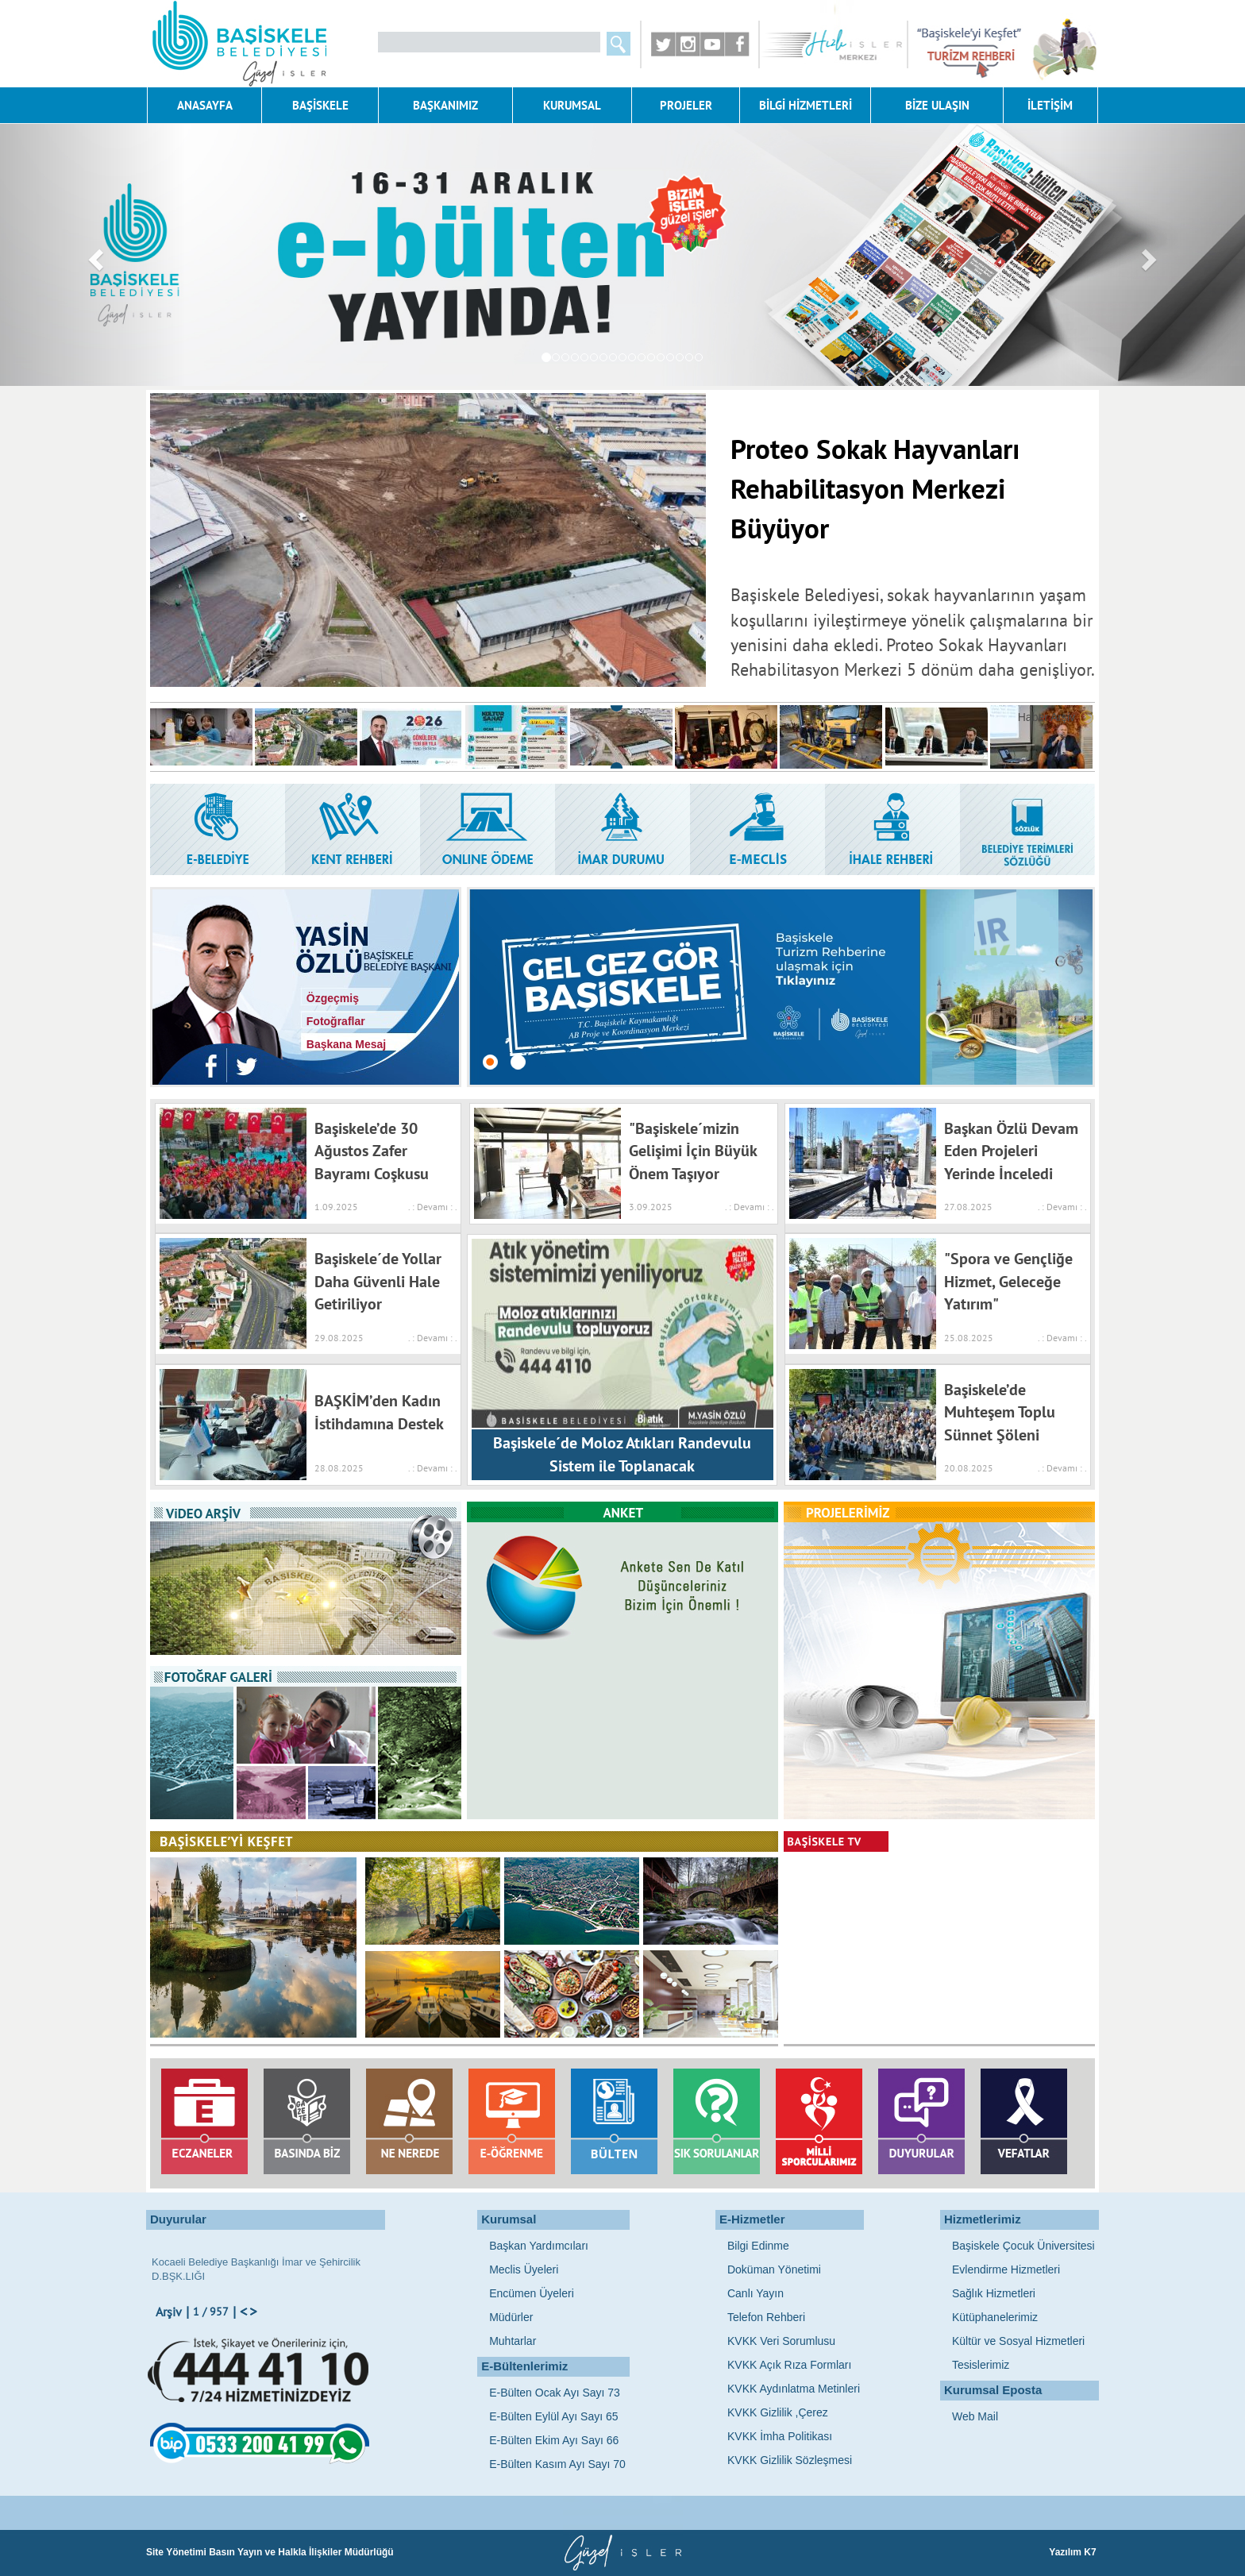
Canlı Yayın (755, 2293)
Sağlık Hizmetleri (993, 2293)
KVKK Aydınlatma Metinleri (793, 2388)
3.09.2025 (651, 1207)
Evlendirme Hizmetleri (1006, 2269)
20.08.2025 (968, 1468)
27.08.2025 (968, 1207)
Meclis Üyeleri (523, 2269)
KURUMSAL (572, 105)
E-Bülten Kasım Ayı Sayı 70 (557, 2464)
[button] (93, 255)
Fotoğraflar (332, 1021)
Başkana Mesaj (343, 1044)
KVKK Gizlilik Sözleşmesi (789, 2460)
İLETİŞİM (1050, 105)
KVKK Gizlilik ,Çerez (777, 2412)
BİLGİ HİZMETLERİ (805, 105)
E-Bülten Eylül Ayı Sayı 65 (553, 2416)
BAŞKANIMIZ (445, 105)
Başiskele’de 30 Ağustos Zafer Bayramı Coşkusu (371, 1151)
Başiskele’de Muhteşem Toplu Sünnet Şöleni (999, 1412)
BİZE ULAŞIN (937, 105)
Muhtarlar (512, 2341)
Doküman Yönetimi (774, 2269)
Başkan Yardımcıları (538, 2245)
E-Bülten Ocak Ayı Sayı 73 (554, 2392)
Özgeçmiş (329, 998)
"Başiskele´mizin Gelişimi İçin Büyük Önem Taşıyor (693, 1151)
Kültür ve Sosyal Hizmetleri (1018, 2341)
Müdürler (511, 2317)
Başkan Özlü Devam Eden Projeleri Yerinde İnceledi (1011, 1151)
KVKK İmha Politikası (779, 2436)
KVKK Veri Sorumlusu (781, 2341)
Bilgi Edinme (758, 2245)
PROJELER (686, 105)
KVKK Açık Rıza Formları (789, 2364)
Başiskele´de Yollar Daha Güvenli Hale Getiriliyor (377, 1281)
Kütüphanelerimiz (995, 2317)
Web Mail (975, 2416)
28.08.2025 (339, 1468)
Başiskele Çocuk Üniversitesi (1023, 2245)
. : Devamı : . (430, 1207)
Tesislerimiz (980, 2364)
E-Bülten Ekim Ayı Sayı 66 (554, 2440)
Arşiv (169, 2312)
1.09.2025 (336, 1207)
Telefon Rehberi (766, 2317)
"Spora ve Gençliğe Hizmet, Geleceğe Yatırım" (1008, 1281)
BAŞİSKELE (320, 105)
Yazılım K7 (1074, 2552)
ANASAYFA (205, 105)
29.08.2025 (339, 1338)
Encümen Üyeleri (531, 2293)
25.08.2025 (968, 1338)
